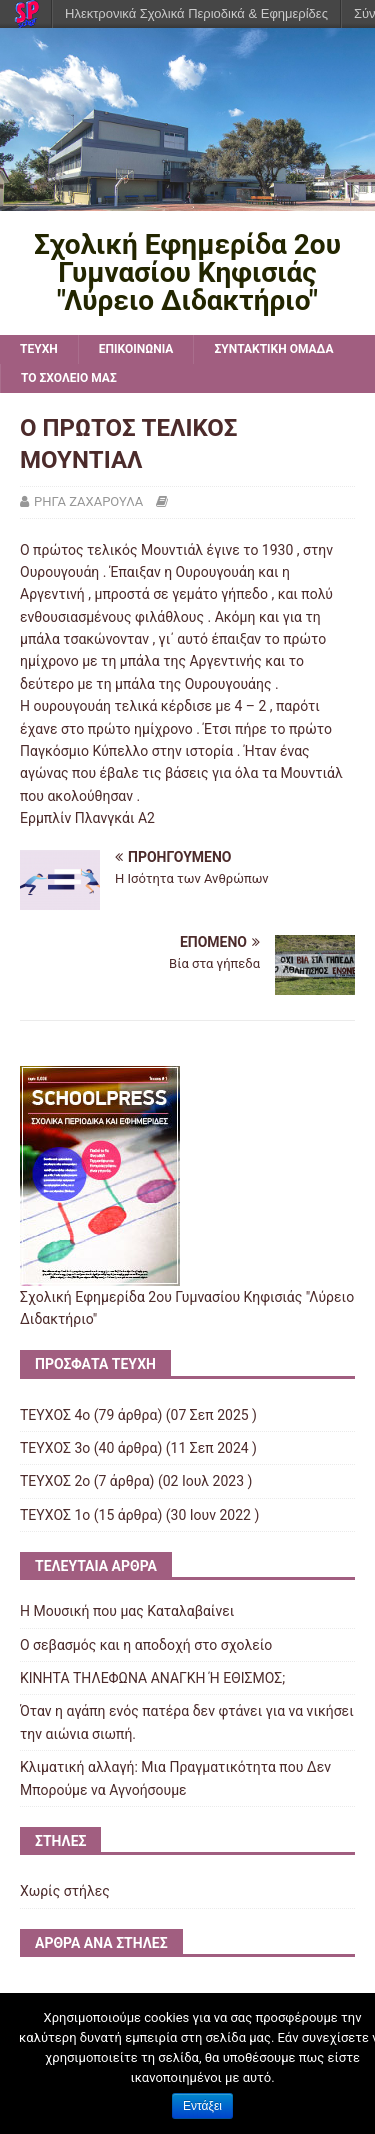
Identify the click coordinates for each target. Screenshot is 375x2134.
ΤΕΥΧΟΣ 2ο (55, 1481)
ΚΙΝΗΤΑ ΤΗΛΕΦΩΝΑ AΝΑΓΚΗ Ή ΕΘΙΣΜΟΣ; (152, 1678)
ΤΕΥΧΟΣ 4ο (55, 1415)
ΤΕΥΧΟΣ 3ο (55, 1448)
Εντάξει (202, 2106)
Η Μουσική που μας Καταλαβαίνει (127, 1611)
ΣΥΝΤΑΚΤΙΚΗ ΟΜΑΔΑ (273, 349)
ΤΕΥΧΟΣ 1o (55, 1515)
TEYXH (39, 349)
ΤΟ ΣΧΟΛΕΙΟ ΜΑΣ (69, 378)
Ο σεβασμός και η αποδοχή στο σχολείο (146, 1645)
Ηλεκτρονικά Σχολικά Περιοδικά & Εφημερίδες (196, 13)
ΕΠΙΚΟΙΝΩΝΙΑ (136, 349)
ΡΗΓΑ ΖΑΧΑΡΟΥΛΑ (88, 501)
